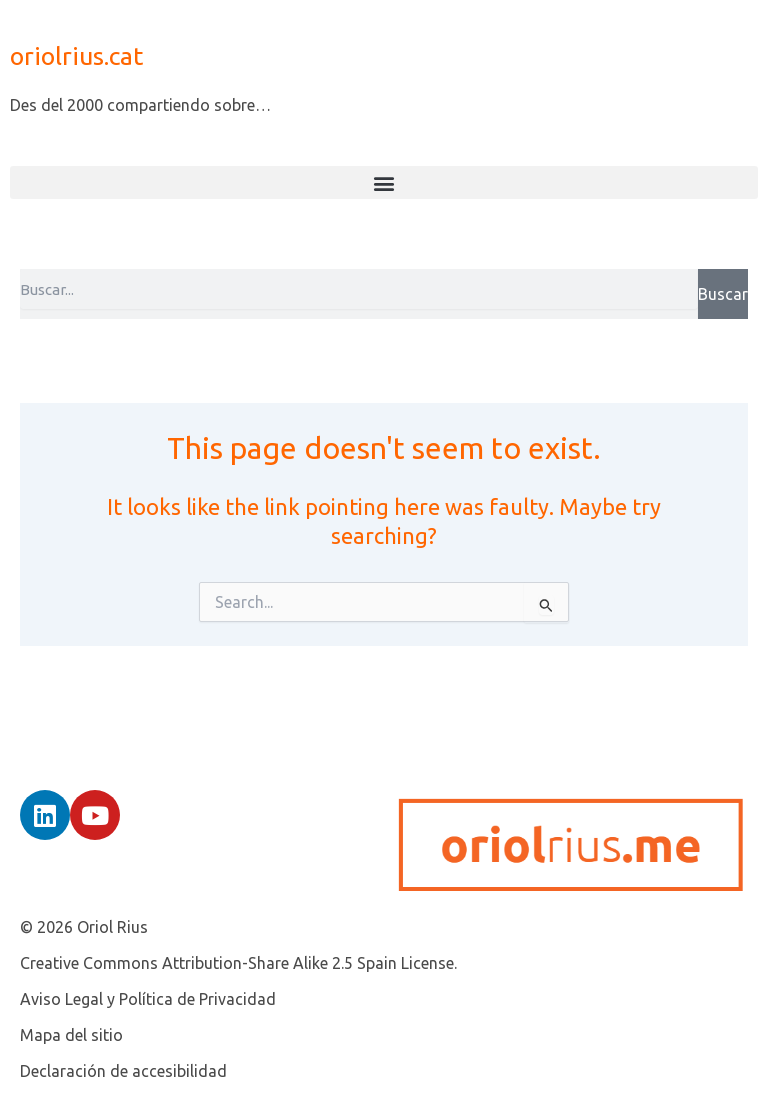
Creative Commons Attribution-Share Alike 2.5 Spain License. (238, 963)
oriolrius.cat (76, 56)
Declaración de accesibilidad (123, 1071)
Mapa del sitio (71, 1035)
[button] (384, 182)
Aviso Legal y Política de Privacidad (148, 999)
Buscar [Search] (723, 294)
